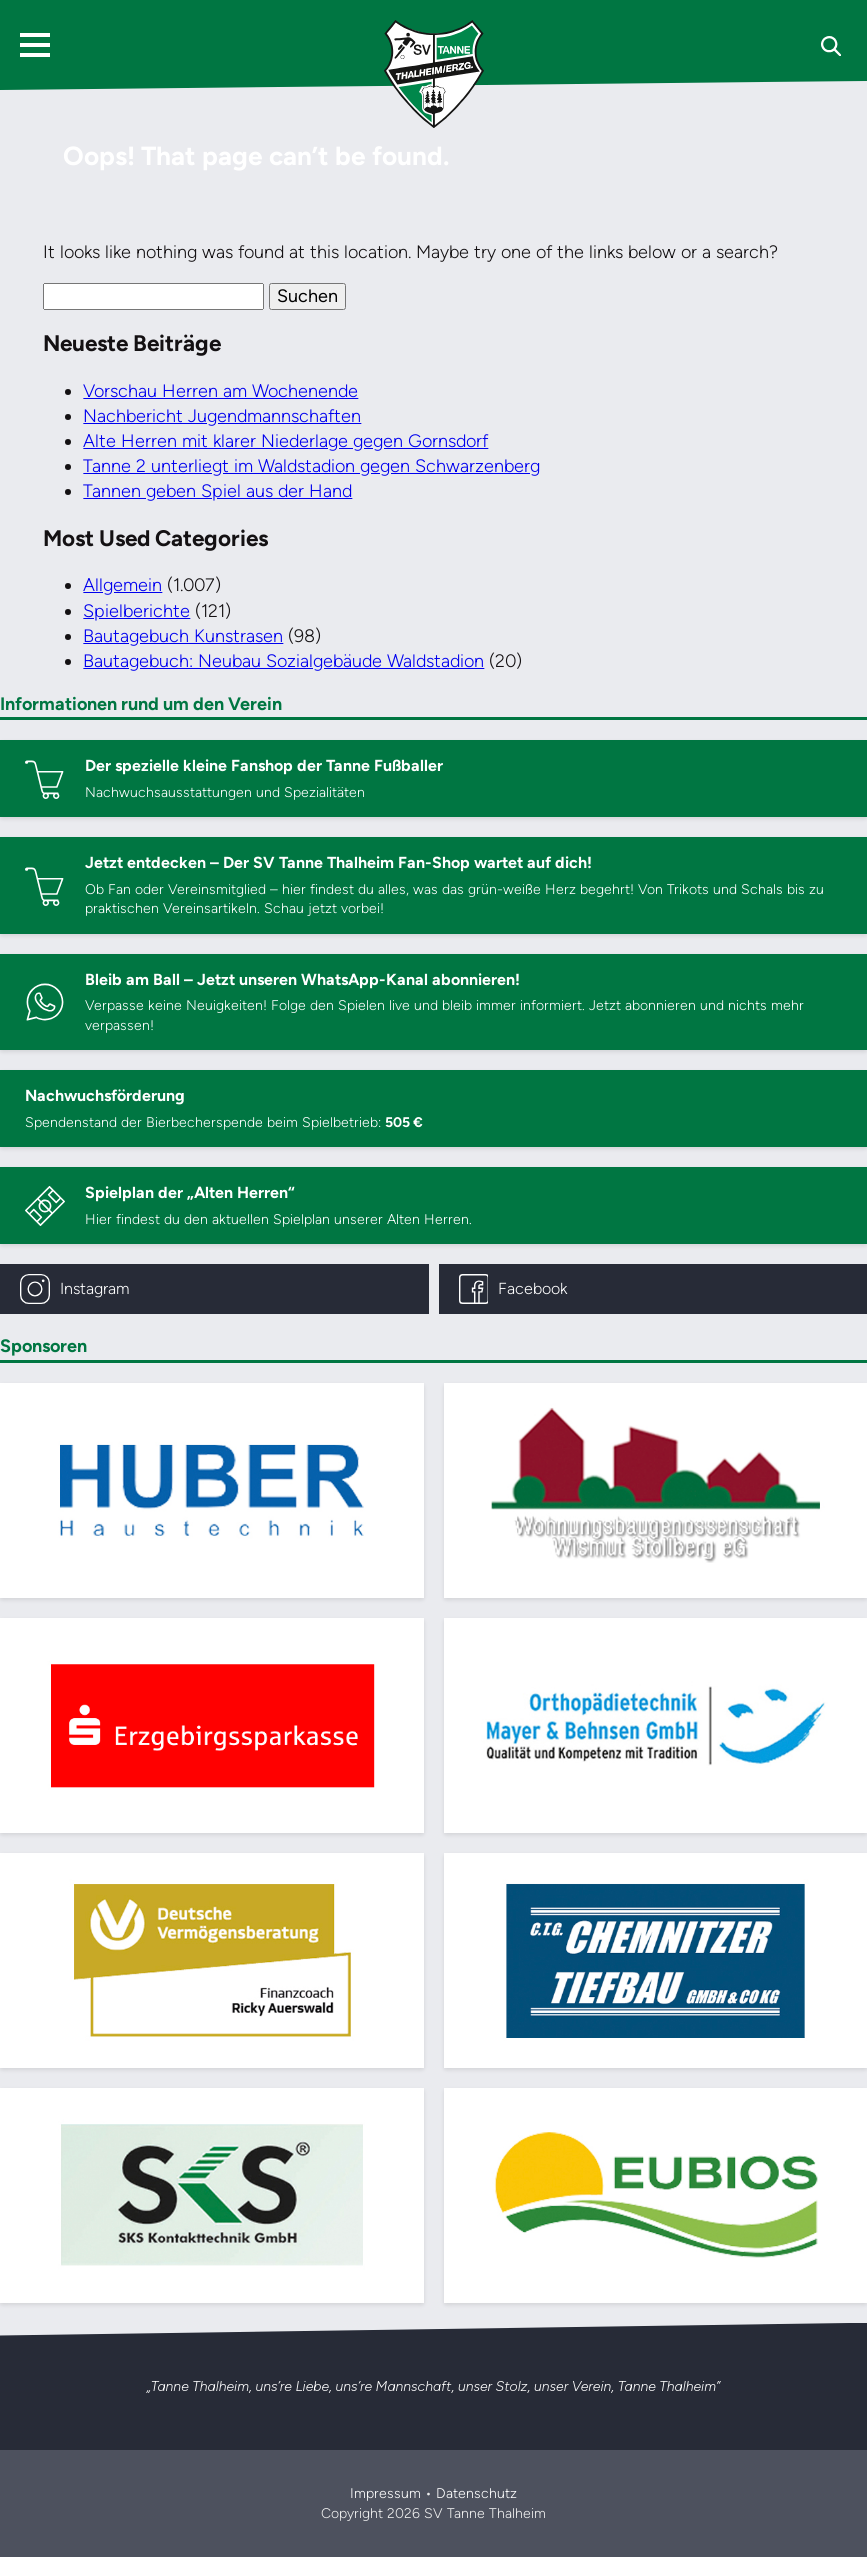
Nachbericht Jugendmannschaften (222, 416)
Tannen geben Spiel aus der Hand (217, 491)
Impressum (385, 2493)
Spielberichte (136, 611)
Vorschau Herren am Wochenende (220, 391)
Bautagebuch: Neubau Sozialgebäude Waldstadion (283, 661)
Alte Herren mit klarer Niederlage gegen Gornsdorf (285, 441)
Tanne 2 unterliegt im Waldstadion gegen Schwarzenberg (311, 466)
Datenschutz (476, 2493)
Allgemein (122, 585)
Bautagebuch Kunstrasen (183, 636)
